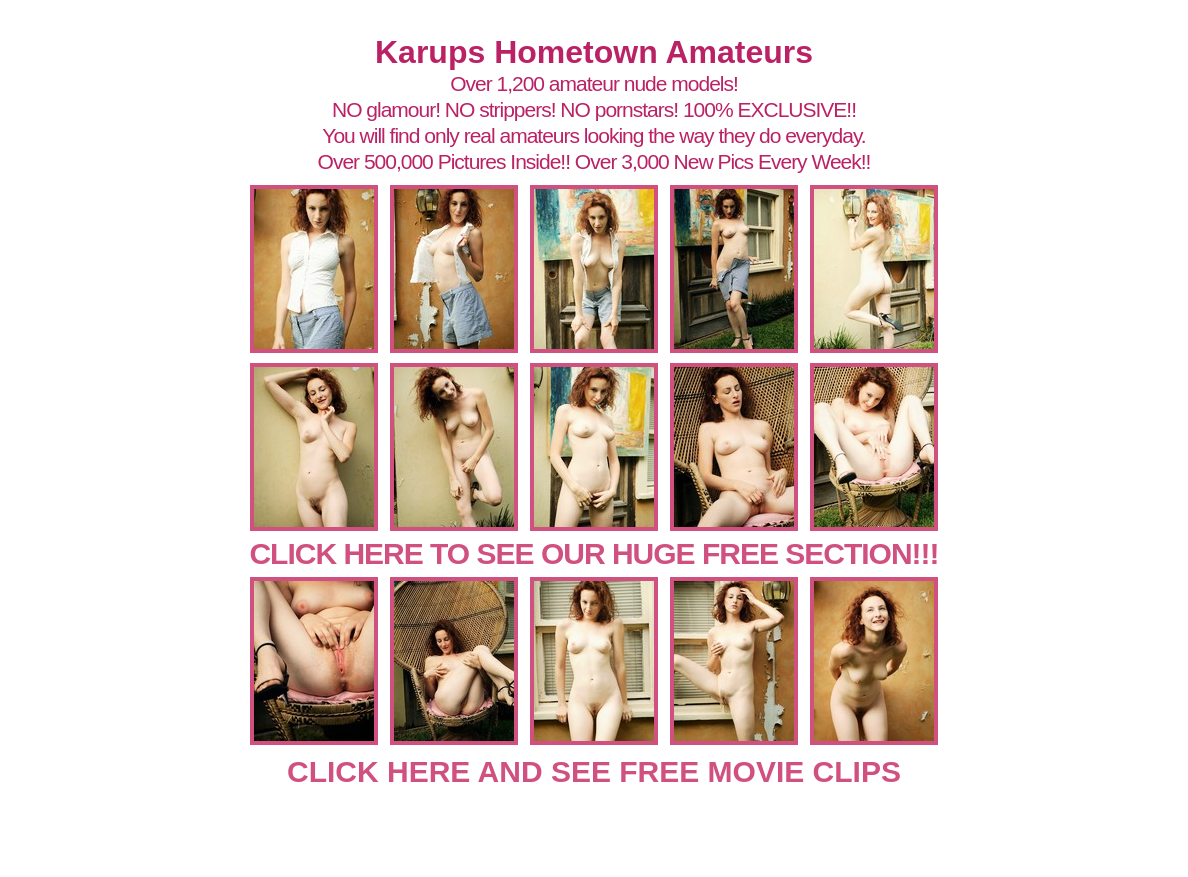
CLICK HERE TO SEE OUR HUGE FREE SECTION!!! (593, 553)
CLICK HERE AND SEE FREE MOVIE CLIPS (594, 771)
